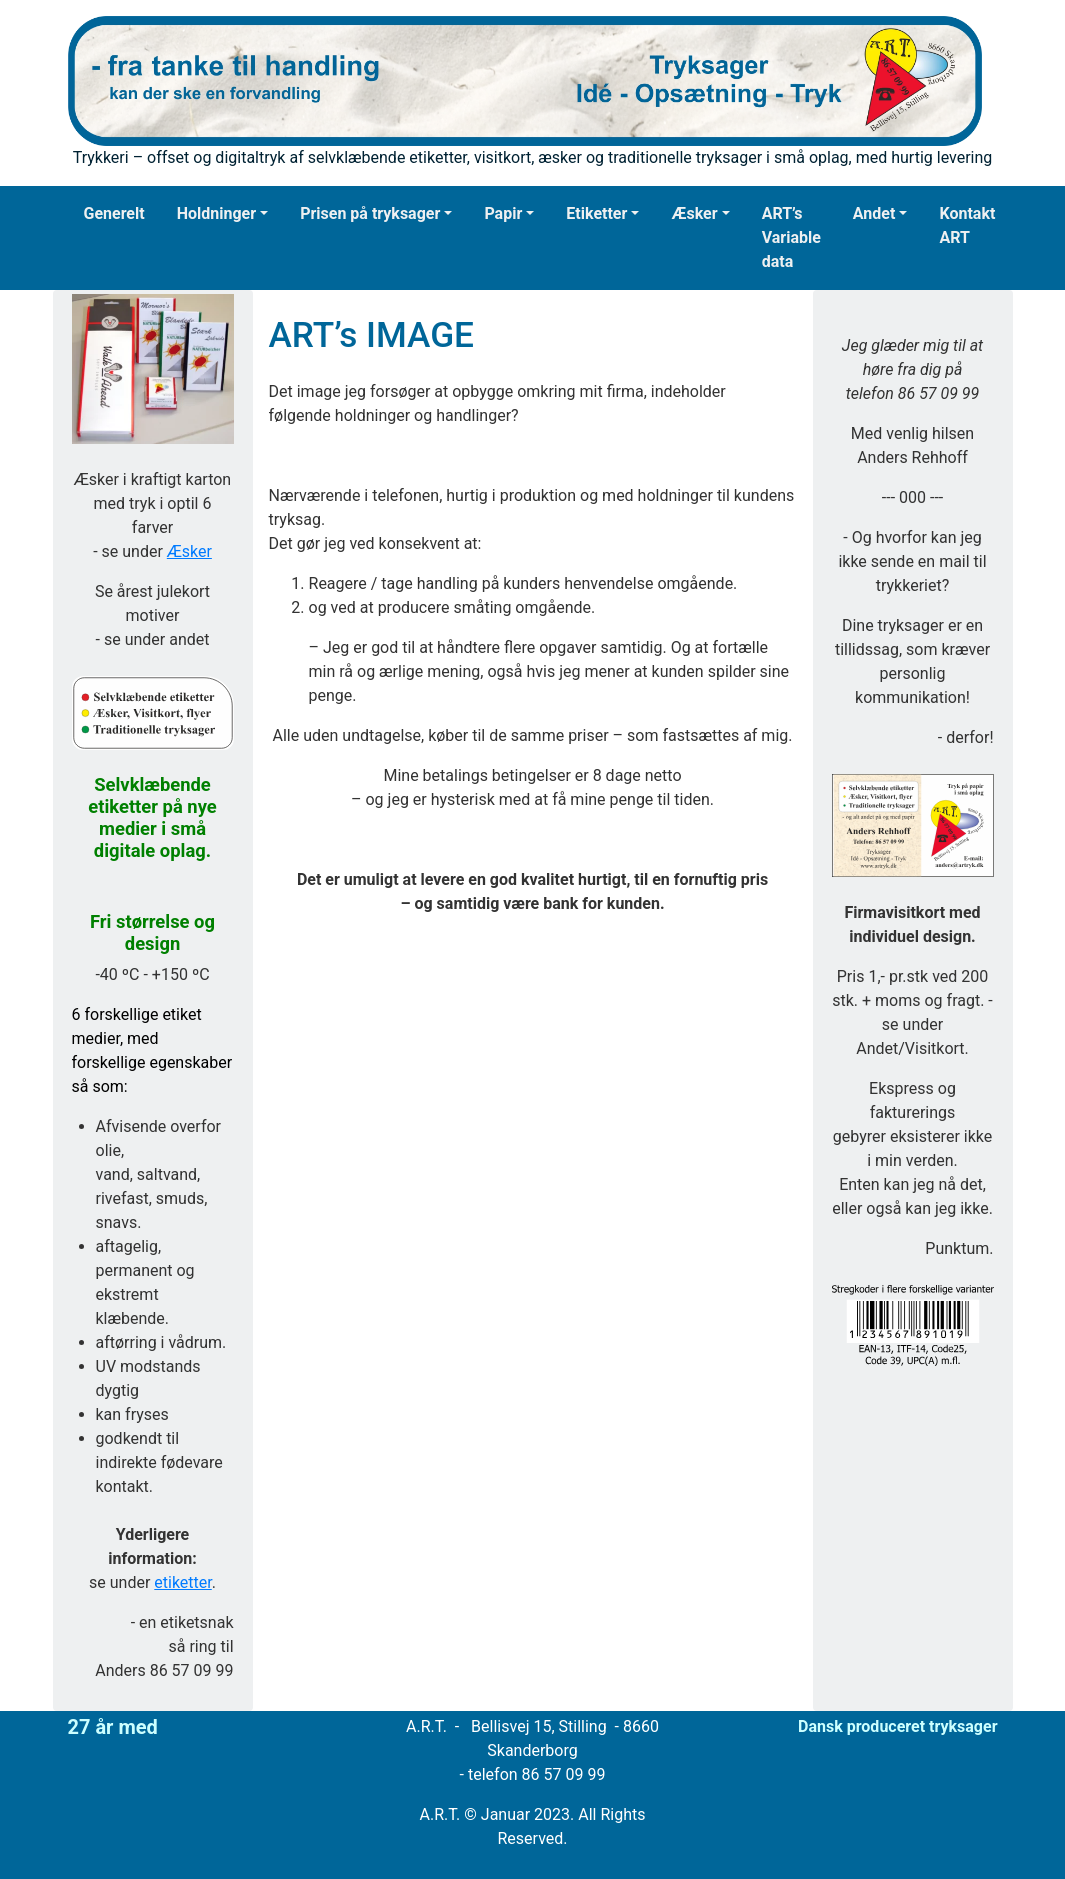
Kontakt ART (967, 225)
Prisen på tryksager (370, 213)
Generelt (114, 213)
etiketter (182, 1582)
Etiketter (596, 213)
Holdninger (216, 213)
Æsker (694, 213)
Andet (874, 213)
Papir (503, 213)
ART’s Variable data (791, 237)
